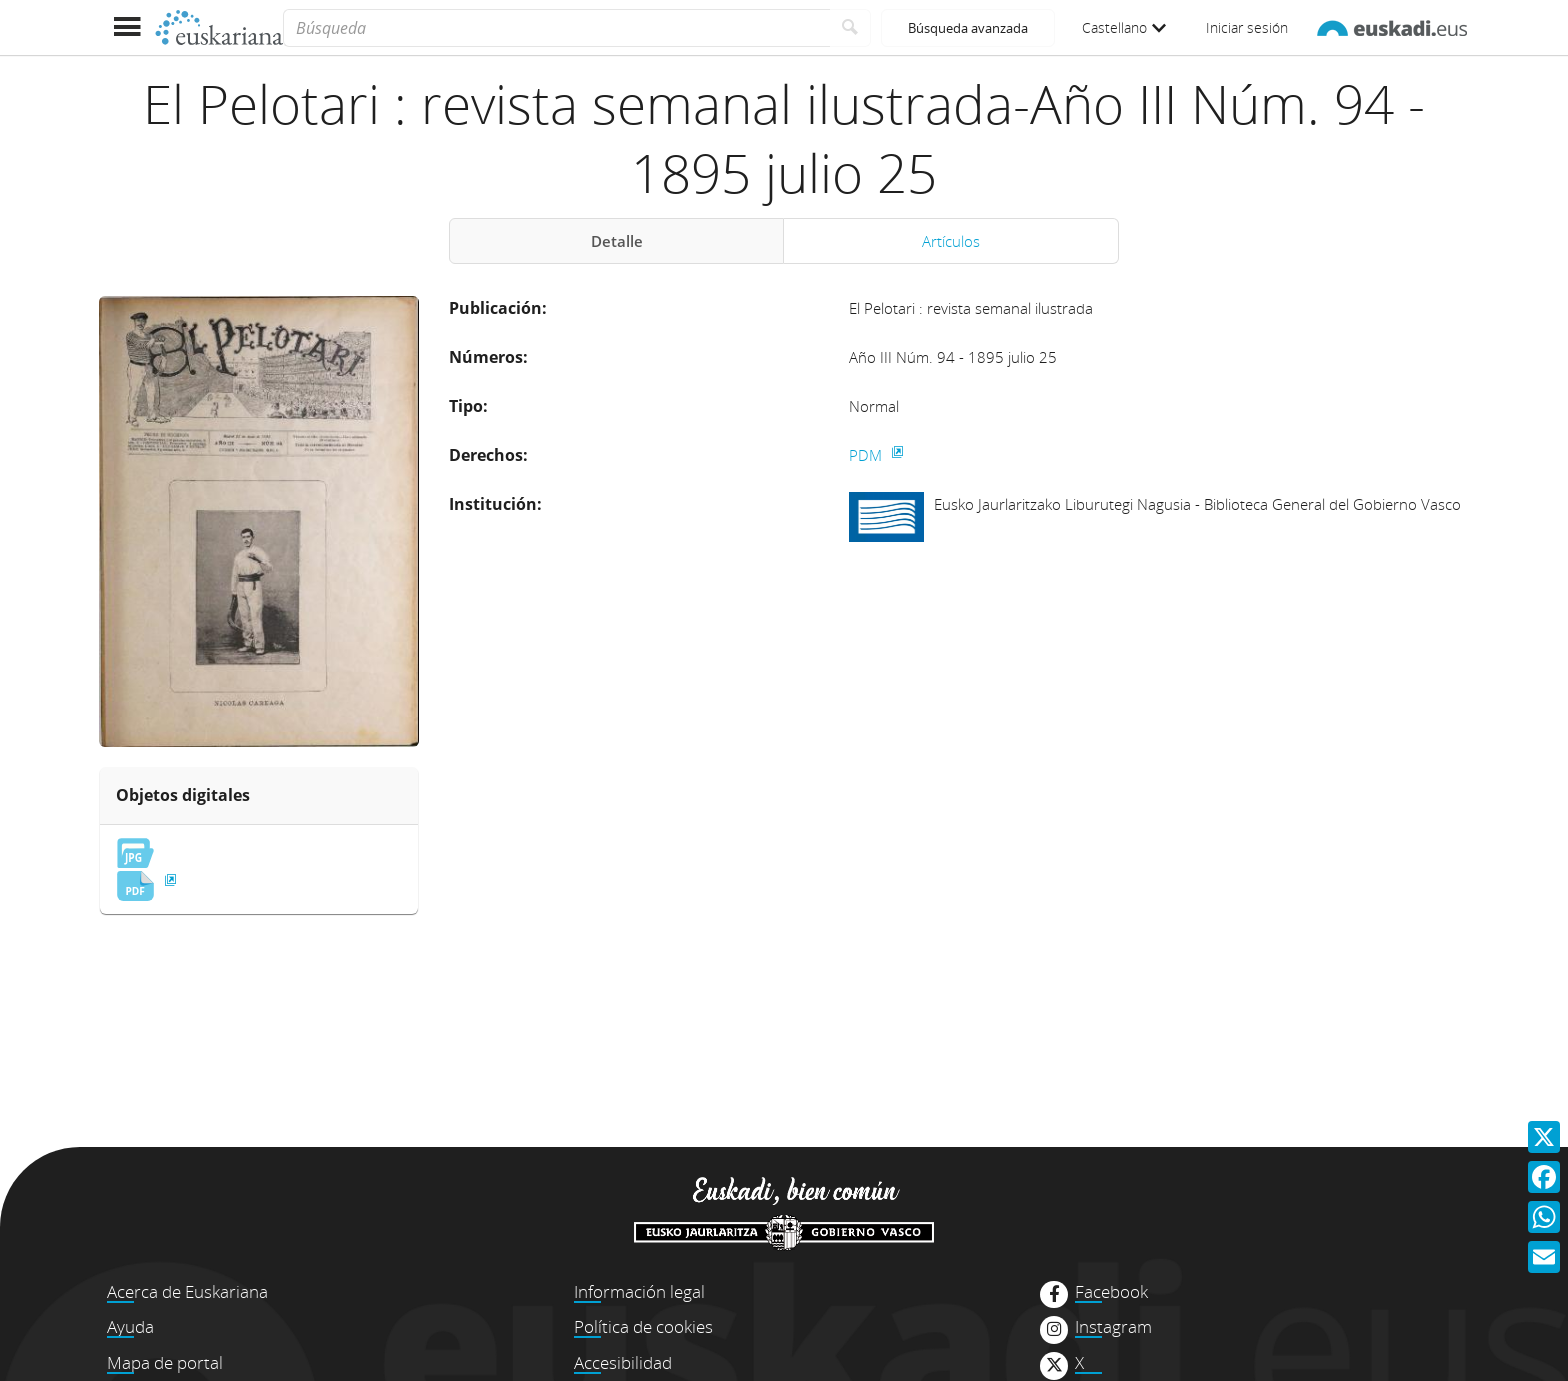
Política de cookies (643, 1326)
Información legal (639, 1291)
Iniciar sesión (1247, 27)
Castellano (1124, 27)
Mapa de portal (165, 1362)
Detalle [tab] (617, 241)
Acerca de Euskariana (187, 1291)
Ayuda (130, 1326)
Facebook (1111, 1292)
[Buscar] (850, 28)
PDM (867, 455)
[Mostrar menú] (126, 27)
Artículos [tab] (951, 241)
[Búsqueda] (556, 28)
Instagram (1113, 1327)
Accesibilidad (623, 1362)
